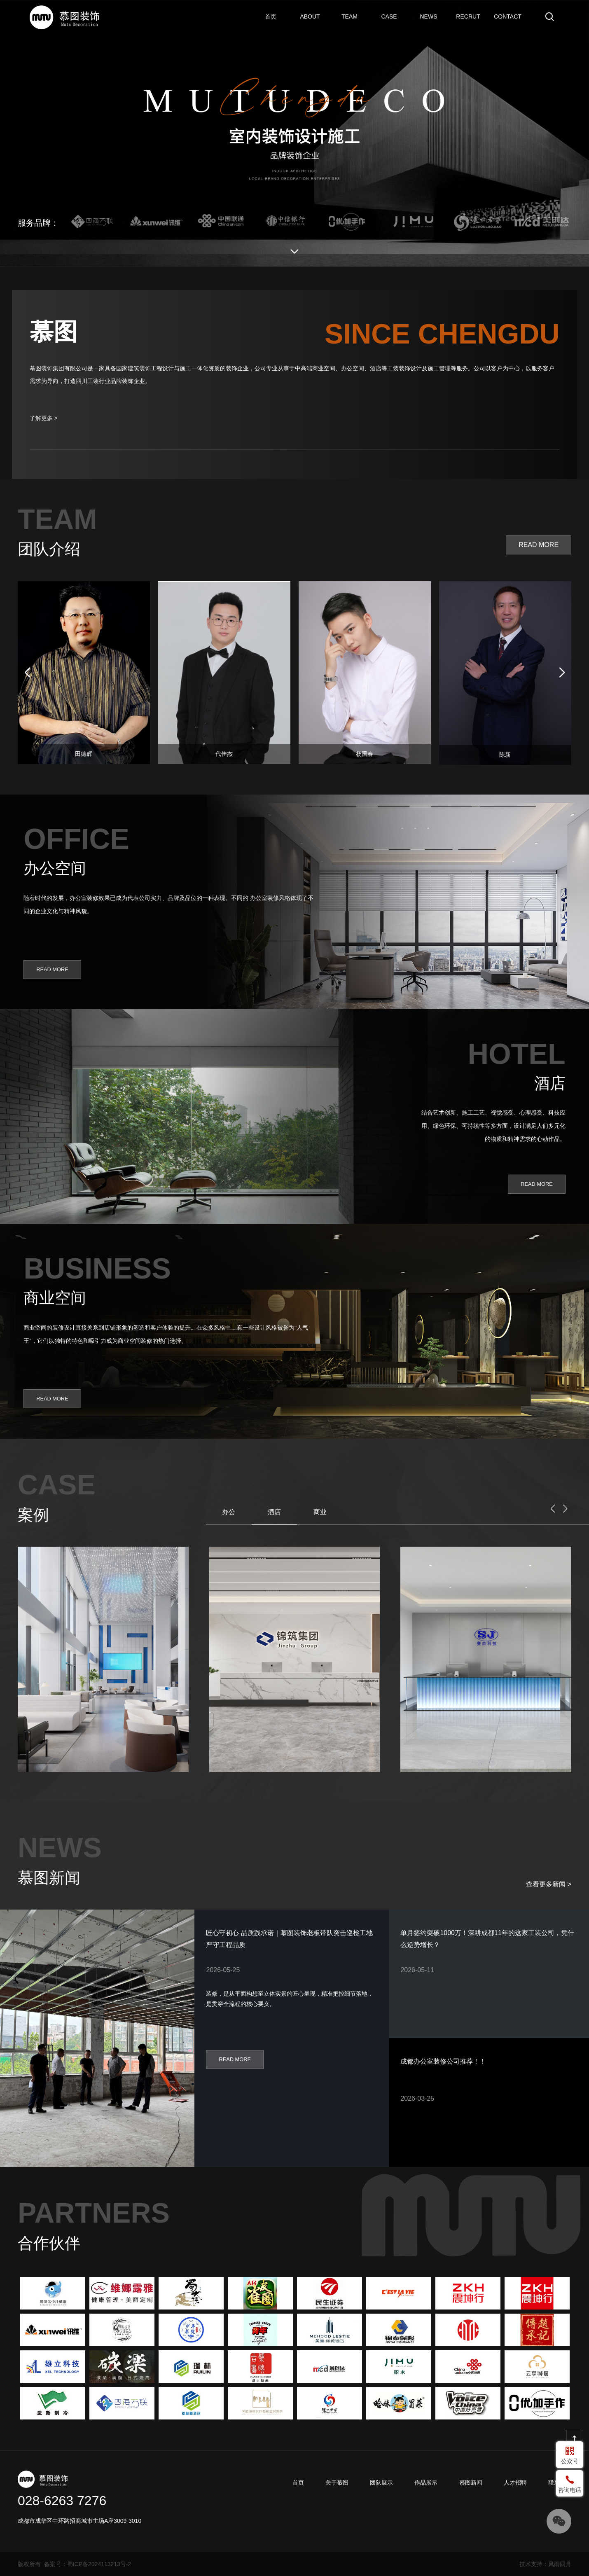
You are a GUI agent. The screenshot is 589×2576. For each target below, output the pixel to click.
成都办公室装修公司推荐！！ (443, 2061)
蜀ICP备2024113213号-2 (99, 2564)
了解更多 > (44, 418)
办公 (228, 1511)
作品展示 (389, 16)
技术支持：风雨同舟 (545, 2564)
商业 (320, 1511)
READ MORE (539, 544)
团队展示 (349, 16)
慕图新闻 (428, 16)
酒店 (274, 1511)
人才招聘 (468, 16)
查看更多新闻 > (548, 1884)
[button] (561, 673)
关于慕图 (310, 16)
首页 (265, 10)
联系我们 (508, 16)
